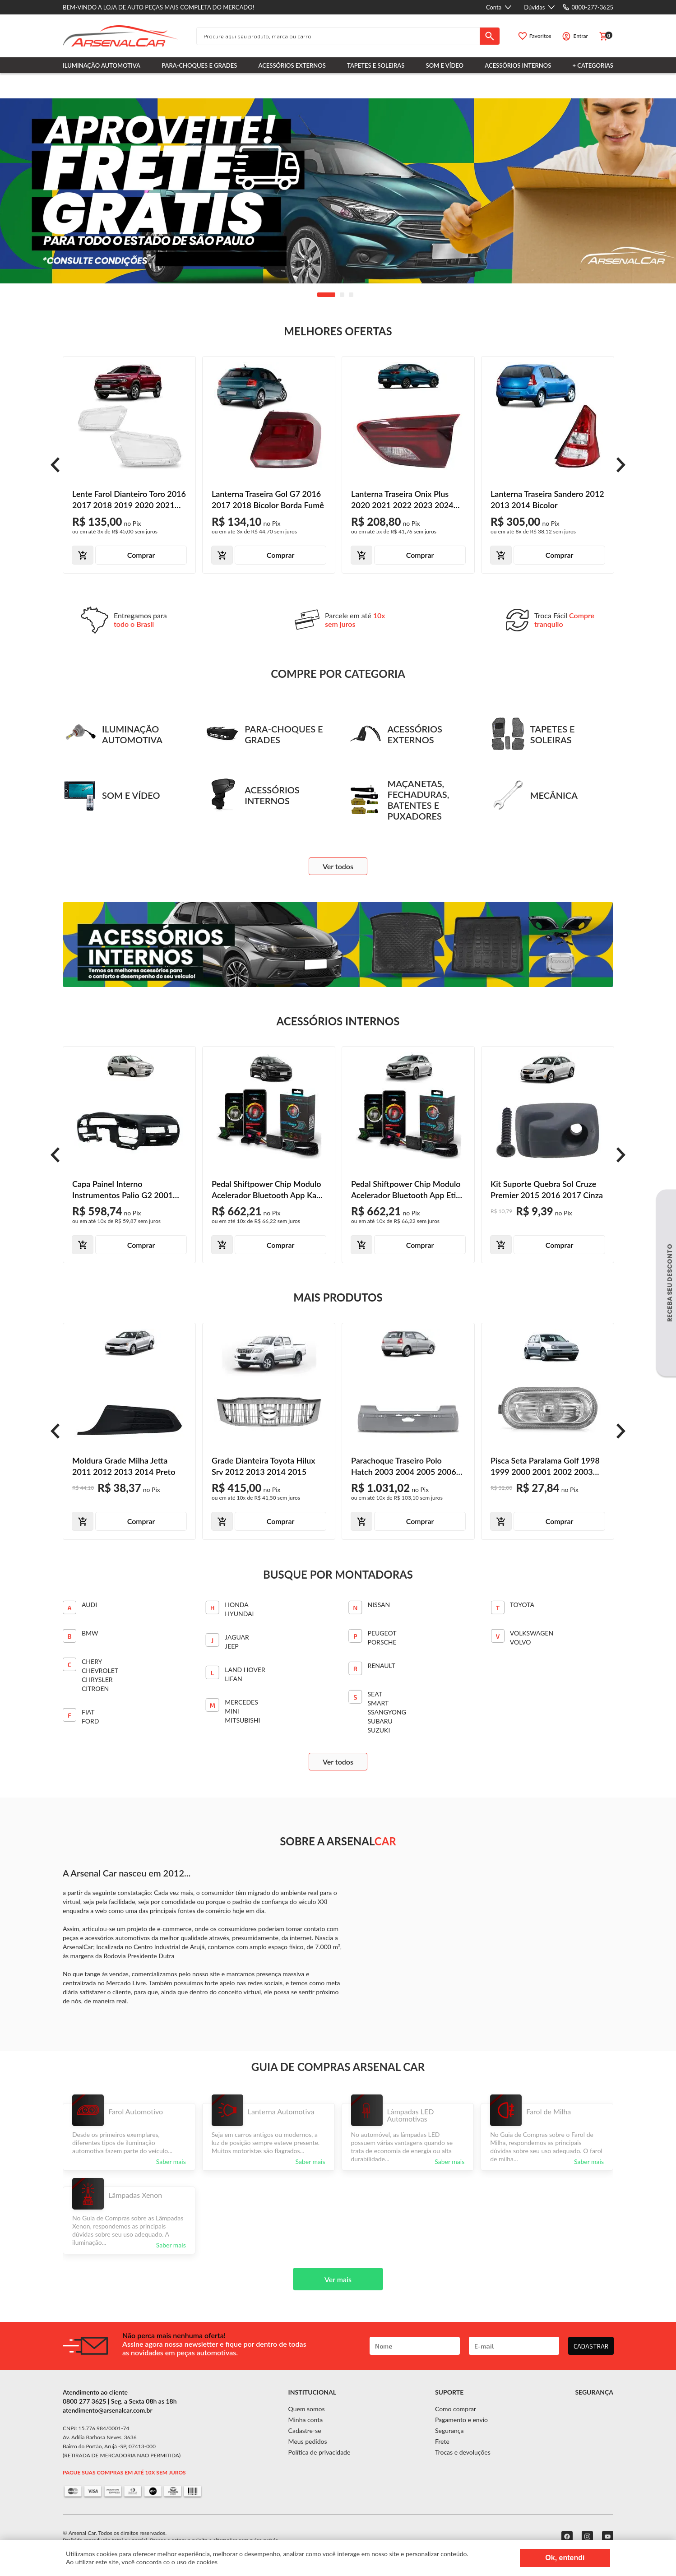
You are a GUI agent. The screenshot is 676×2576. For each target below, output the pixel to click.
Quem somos (306, 2409)
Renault (381, 1665)
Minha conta (305, 2419)
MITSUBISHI (242, 1720)
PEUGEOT (382, 1633)
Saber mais (171, 2161)
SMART (378, 1703)
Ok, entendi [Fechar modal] (564, 2558)
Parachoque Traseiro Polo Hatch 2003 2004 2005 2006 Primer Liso (403, 1466)
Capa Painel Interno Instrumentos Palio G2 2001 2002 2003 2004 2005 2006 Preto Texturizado (123, 1190)
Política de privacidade (319, 2452)
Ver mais (338, 2279)
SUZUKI (379, 1730)
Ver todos (338, 866)
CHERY (92, 1661)
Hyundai (239, 1613)
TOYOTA (522, 1604)
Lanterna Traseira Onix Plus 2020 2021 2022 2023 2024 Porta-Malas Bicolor (402, 500)
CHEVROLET (100, 1670)
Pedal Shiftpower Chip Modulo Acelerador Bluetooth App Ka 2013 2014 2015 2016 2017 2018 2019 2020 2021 (266, 1190)
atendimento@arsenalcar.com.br (108, 2410)
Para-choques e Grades (199, 65)
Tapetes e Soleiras (375, 65)
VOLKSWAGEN (532, 1633)
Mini (232, 1711)
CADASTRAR (591, 2346)
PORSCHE (382, 1642)
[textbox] (338, 36)
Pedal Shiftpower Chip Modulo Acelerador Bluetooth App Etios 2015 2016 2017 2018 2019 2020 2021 (407, 1190)
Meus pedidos (307, 2441)
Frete (442, 2441)
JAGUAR (237, 1637)
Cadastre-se (304, 2430)
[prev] (55, 465)
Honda (236, 1604)
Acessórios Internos (518, 65)
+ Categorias (593, 65)
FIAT (88, 1712)
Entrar (580, 35)
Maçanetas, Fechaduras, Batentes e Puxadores (398, 799)
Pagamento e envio (461, 2419)
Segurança (449, 2430)
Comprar (141, 555)
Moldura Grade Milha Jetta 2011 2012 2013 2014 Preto (123, 1466)
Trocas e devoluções (463, 2452)
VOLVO (520, 1642)
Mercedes (241, 1702)
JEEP (232, 1646)
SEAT (375, 1694)
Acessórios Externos (292, 65)
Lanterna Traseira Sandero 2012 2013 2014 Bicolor (547, 499)
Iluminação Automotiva (101, 65)
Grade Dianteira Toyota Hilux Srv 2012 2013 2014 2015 (263, 1466)
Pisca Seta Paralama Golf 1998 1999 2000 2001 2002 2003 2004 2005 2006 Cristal (545, 1466)
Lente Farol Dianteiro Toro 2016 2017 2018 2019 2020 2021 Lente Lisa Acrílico (129, 500)
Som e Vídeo (445, 65)
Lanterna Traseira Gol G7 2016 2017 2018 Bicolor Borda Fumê (268, 499)
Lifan (233, 1678)
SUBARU (380, 1721)
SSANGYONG (387, 1712)
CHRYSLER (97, 1679)
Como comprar (455, 2409)
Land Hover (245, 1669)
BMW (90, 1633)
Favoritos (540, 35)
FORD (90, 1721)
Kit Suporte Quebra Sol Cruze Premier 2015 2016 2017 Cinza (547, 1189)
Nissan (379, 1604)
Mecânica (534, 795)
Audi (89, 1604)
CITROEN (95, 1688)
